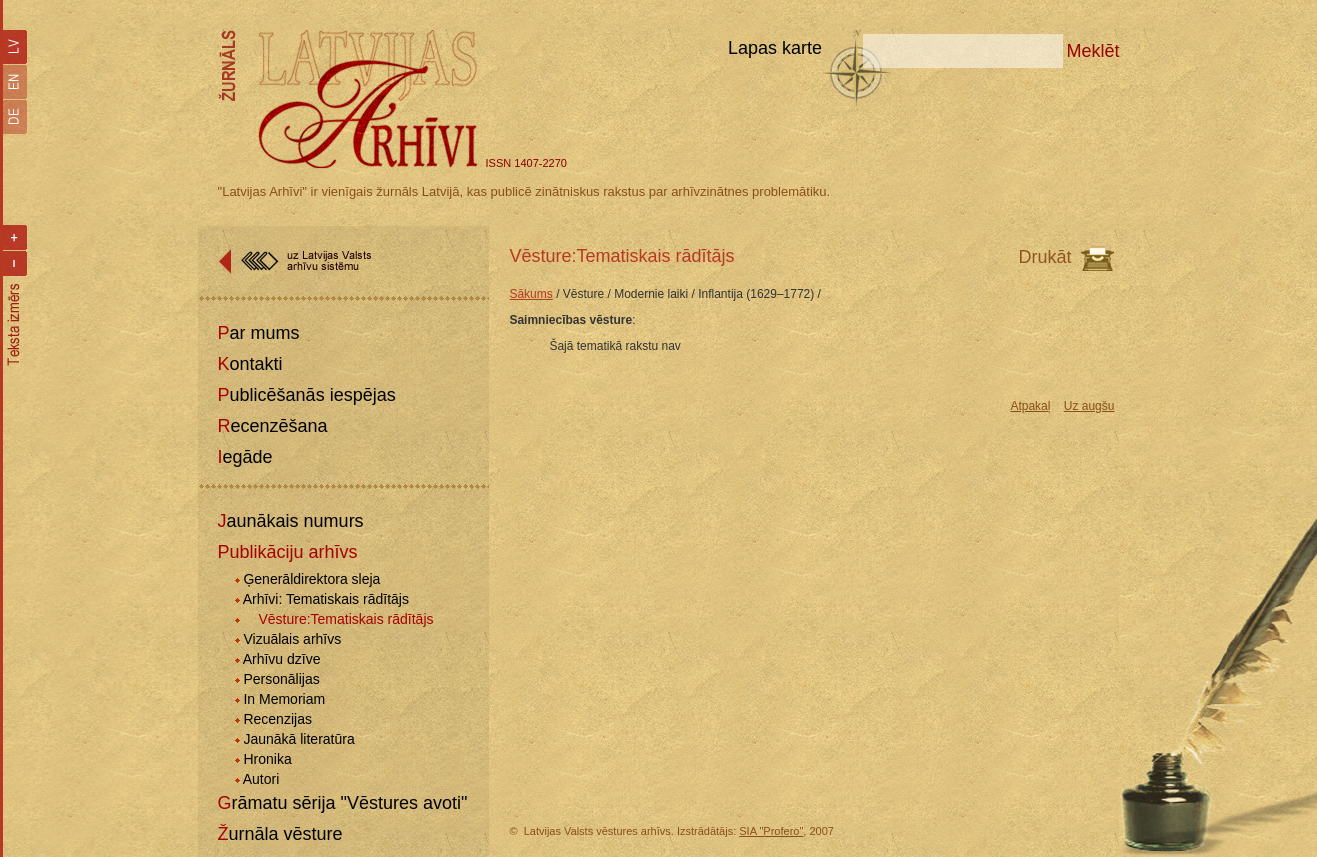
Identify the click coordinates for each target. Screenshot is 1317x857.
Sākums (530, 294)
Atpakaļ (1030, 406)
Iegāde (245, 457)
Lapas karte (775, 48)
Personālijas (281, 679)
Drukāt (1044, 257)
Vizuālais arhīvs (292, 639)
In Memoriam (284, 699)
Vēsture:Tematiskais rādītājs (345, 619)
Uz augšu (1089, 406)
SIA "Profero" (771, 831)
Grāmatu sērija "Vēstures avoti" (343, 803)
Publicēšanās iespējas (307, 395)
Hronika (267, 759)
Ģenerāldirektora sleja (311, 579)
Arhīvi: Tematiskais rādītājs (326, 599)
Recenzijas (277, 719)
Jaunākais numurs (291, 521)
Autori (261, 779)
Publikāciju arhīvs (288, 552)
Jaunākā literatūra (298, 739)
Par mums (259, 333)
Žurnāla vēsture (280, 834)
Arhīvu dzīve (282, 659)
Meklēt (1092, 51)
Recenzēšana (273, 426)
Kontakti (250, 364)
